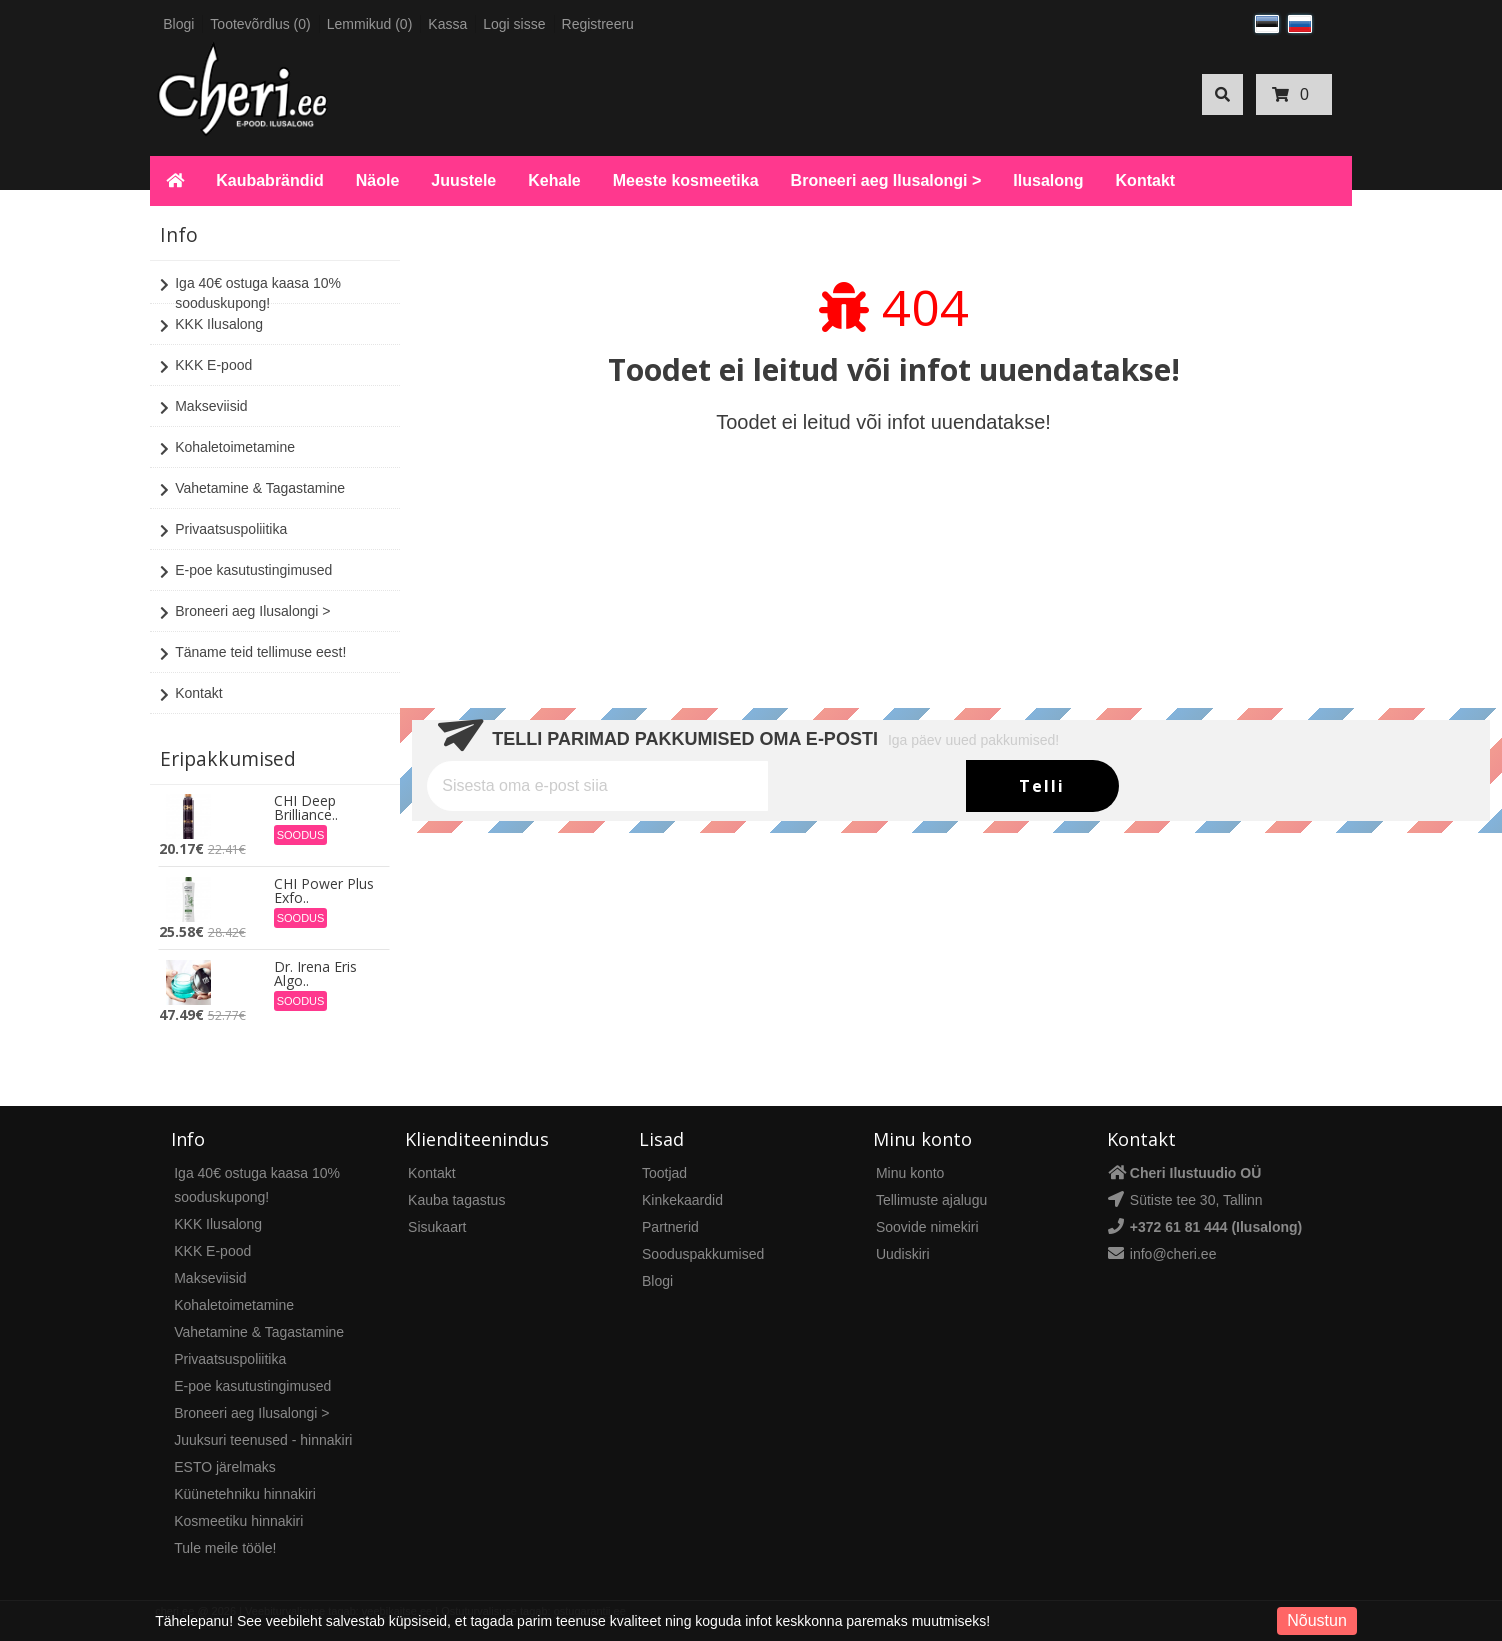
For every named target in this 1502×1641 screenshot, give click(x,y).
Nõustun (1317, 1620)
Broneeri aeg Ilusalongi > (886, 180)
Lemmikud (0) (370, 24)
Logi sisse (514, 24)
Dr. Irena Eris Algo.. (315, 974)
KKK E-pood (206, 367)
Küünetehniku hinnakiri (245, 1494)
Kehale (554, 180)
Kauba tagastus (456, 1200)
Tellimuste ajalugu (931, 1200)
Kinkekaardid (682, 1200)
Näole (378, 180)
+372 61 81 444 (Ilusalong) (1216, 1227)
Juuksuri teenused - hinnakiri (263, 1440)
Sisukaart (437, 1227)
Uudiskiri (903, 1254)
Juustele (463, 180)
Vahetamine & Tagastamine (252, 490)
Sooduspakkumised (703, 1254)
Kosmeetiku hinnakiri (238, 1521)
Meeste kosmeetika (686, 180)
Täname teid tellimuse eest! (253, 654)
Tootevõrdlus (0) (260, 24)
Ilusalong (1048, 180)
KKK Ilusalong (211, 326)
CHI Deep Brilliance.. (306, 808)
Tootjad (664, 1173)
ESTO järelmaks (225, 1467)
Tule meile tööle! (225, 1548)
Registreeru (598, 24)
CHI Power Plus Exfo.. (324, 891)
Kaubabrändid (270, 180)
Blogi (178, 24)
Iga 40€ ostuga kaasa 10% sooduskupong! (250, 292)
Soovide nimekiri (927, 1227)
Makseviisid (203, 408)
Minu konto (910, 1173)
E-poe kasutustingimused (246, 572)
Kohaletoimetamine (227, 449)
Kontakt (1146, 180)
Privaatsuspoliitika (223, 531)
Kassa (447, 24)
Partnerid (670, 1227)
